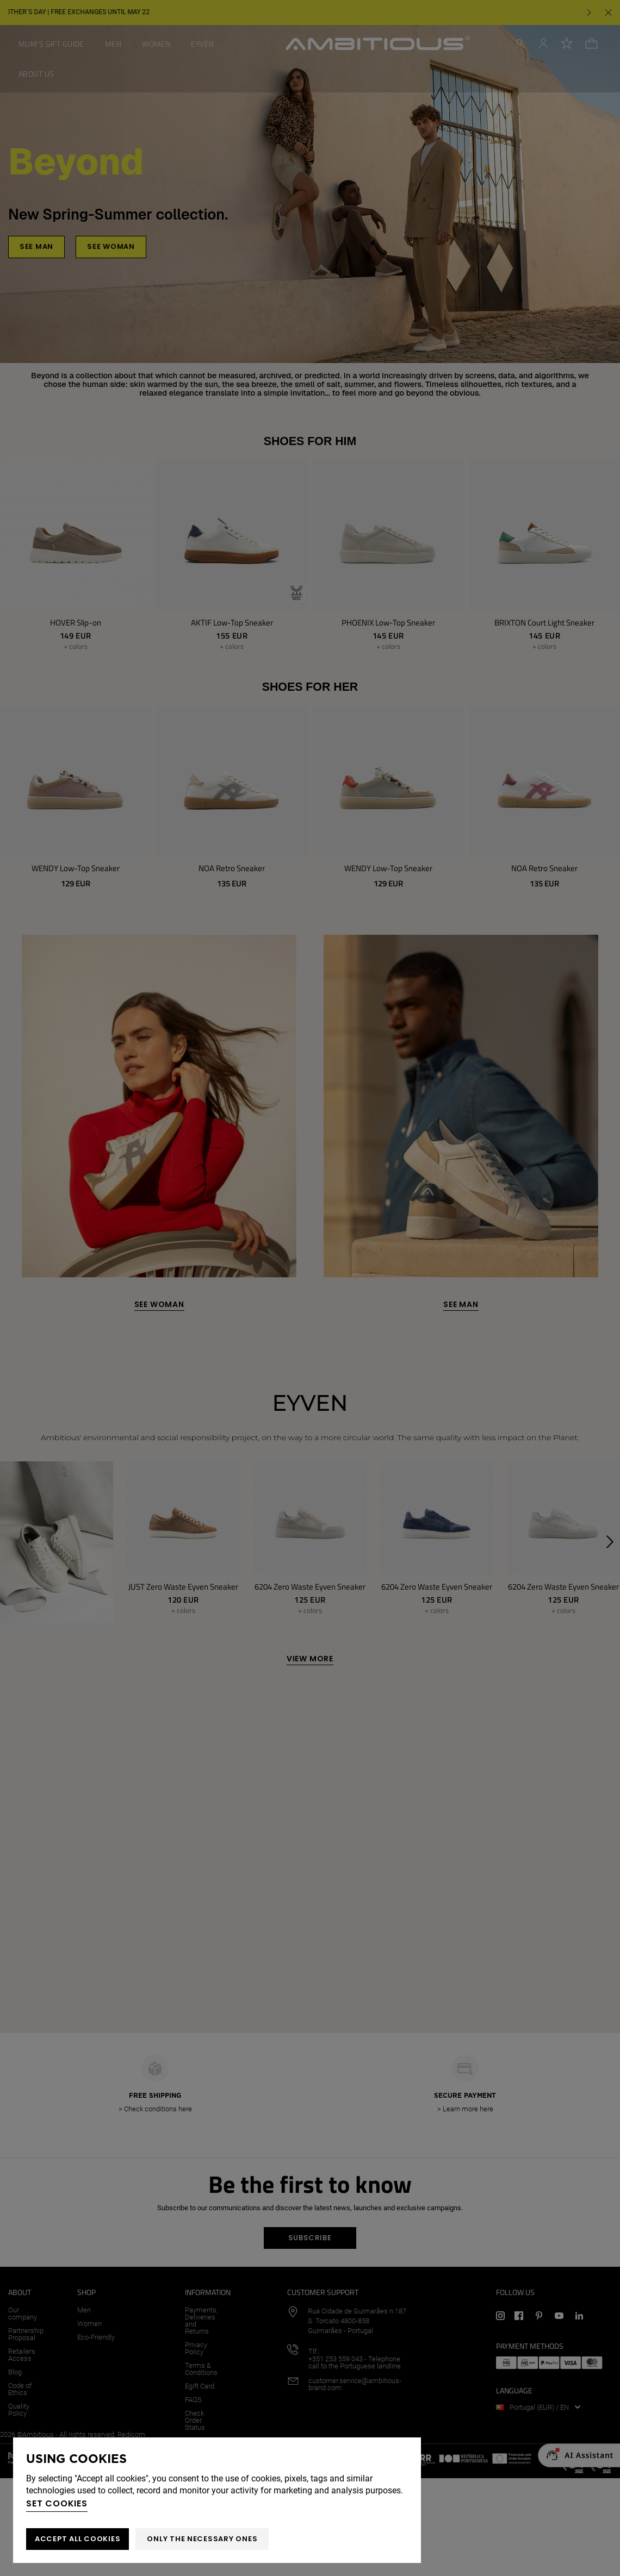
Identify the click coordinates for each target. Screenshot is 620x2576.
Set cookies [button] (57, 2503)
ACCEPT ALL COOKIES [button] (77, 2539)
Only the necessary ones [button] (202, 2539)
